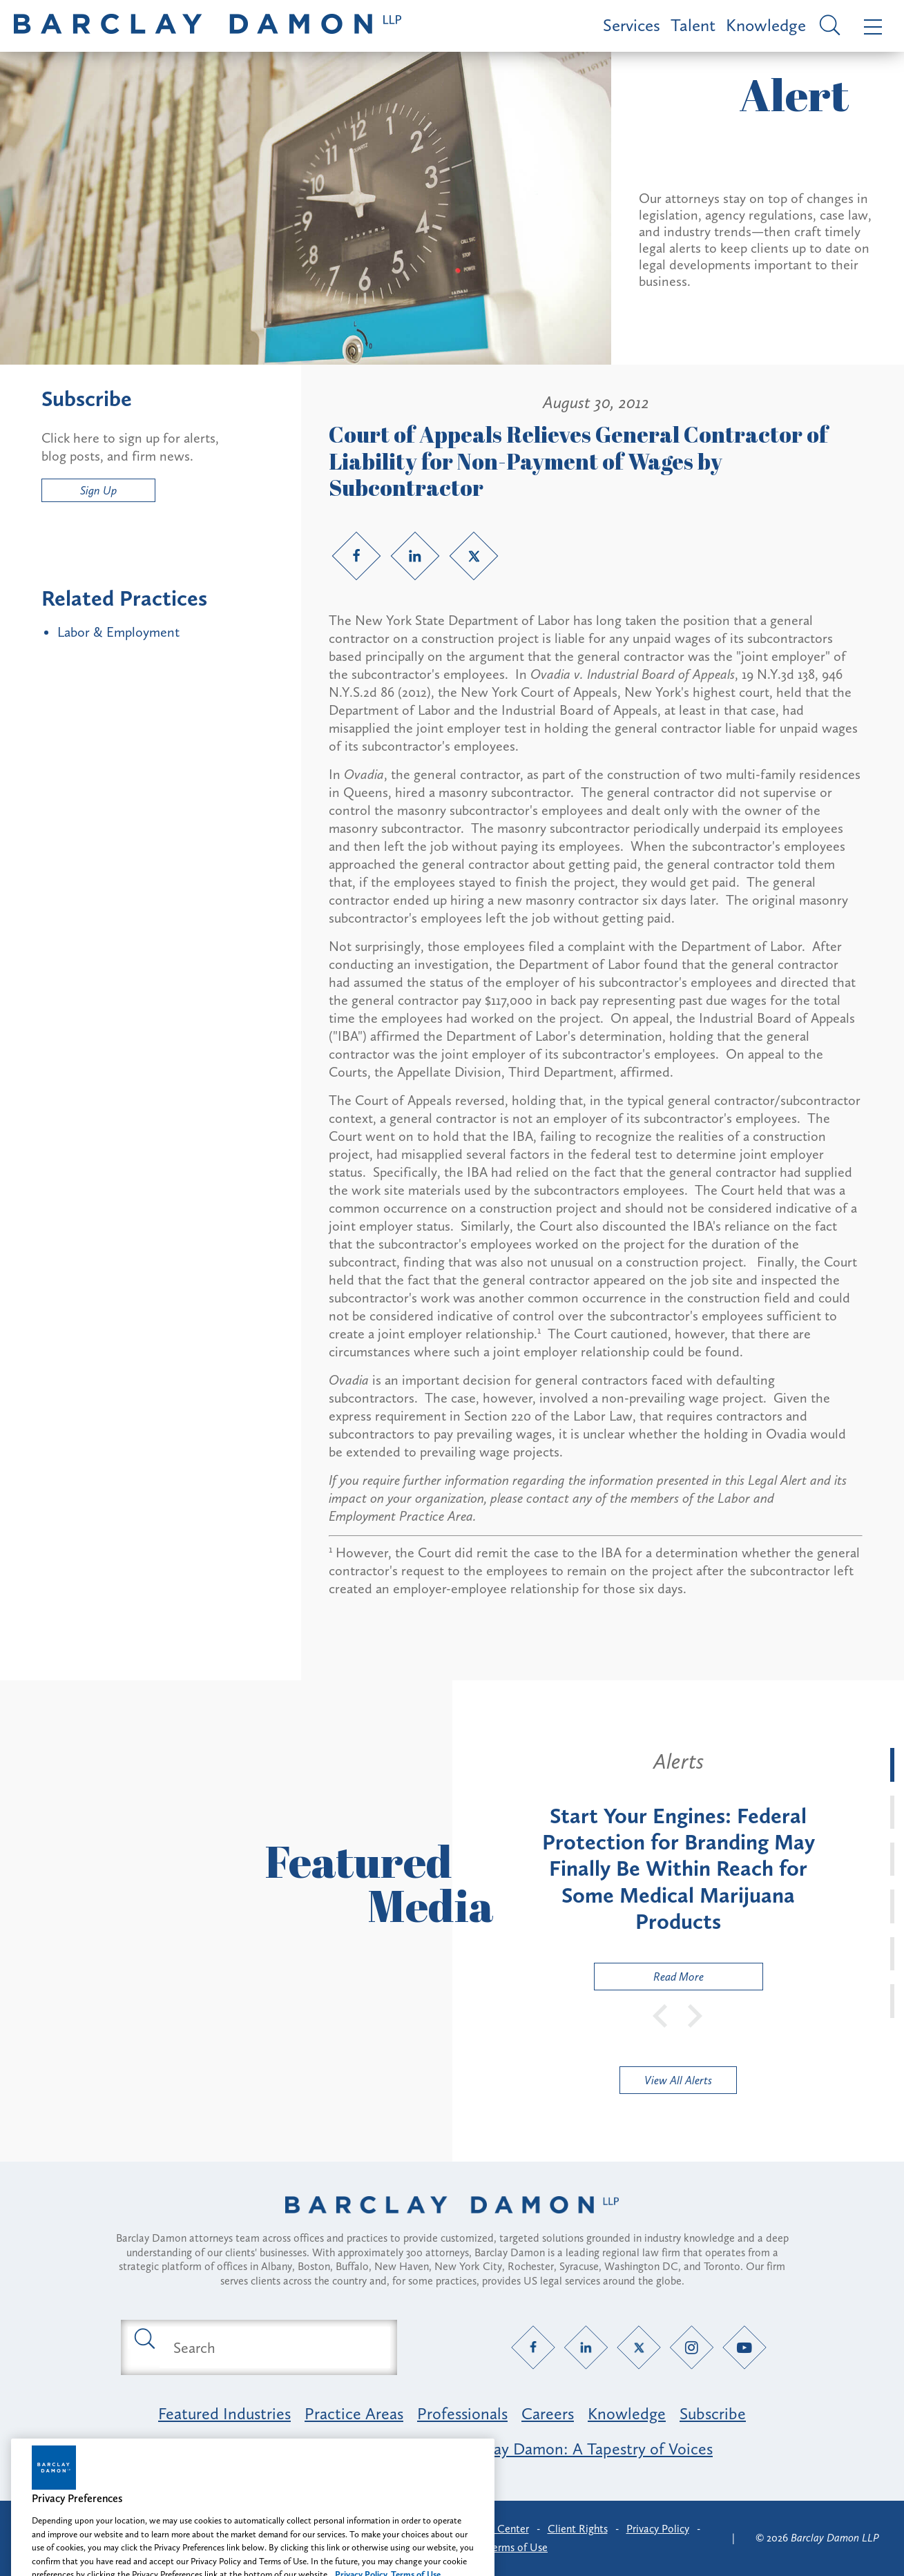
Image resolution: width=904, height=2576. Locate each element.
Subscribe (713, 2413)
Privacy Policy (657, 2528)
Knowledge (766, 25)
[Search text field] (275, 2347)
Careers (547, 2413)
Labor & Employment (118, 632)
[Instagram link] (691, 2347)
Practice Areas (354, 2413)
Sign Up (98, 490)
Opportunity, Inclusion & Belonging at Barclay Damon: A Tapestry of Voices (452, 2449)
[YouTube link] (744, 2347)
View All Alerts (678, 2080)
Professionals (462, 2413)
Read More (649, 1980)
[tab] (892, 1764)
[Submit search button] (144, 2338)
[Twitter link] (473, 556)
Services (631, 25)
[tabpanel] (678, 1869)
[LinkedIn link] (415, 556)
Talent (693, 25)
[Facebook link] (356, 556)
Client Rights (578, 2528)
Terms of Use (518, 2547)
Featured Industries (224, 2413)
